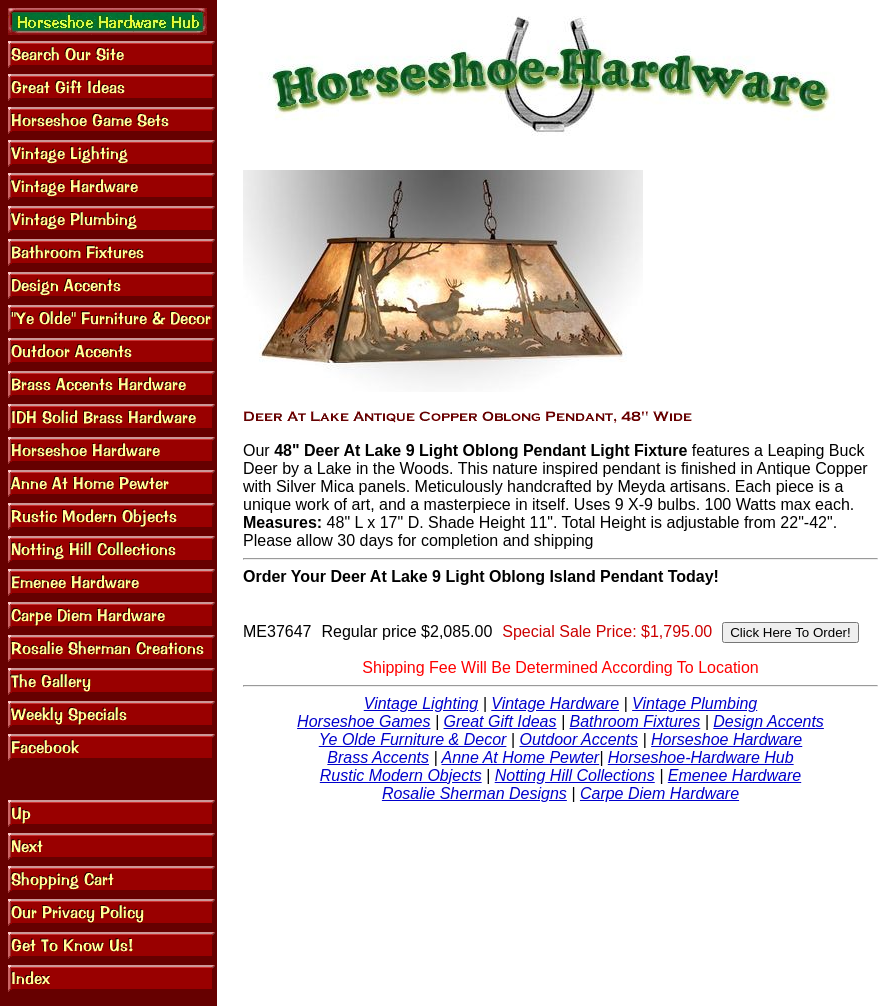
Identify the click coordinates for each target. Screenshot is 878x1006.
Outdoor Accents (578, 739)
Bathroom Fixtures (635, 721)
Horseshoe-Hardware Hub (701, 757)
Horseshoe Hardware (726, 739)
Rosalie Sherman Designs (474, 793)
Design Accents (768, 721)
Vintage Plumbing (694, 703)
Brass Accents (378, 757)
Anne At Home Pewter (520, 757)
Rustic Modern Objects (401, 775)
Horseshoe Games (363, 721)
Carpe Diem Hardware (659, 793)
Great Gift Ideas (500, 721)
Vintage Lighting (421, 703)
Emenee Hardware (734, 775)
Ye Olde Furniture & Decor (413, 739)
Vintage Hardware (555, 703)
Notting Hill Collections (575, 775)
